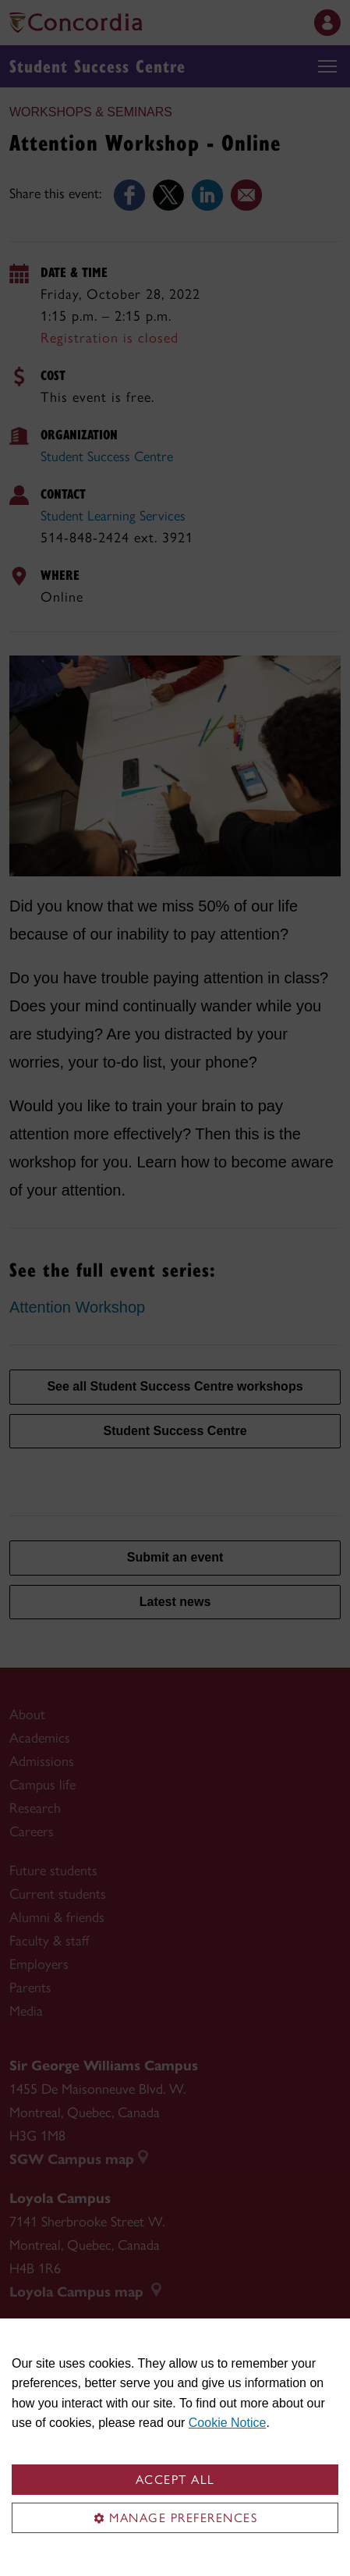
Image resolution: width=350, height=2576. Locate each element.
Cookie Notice (228, 2422)
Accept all (175, 2479)
